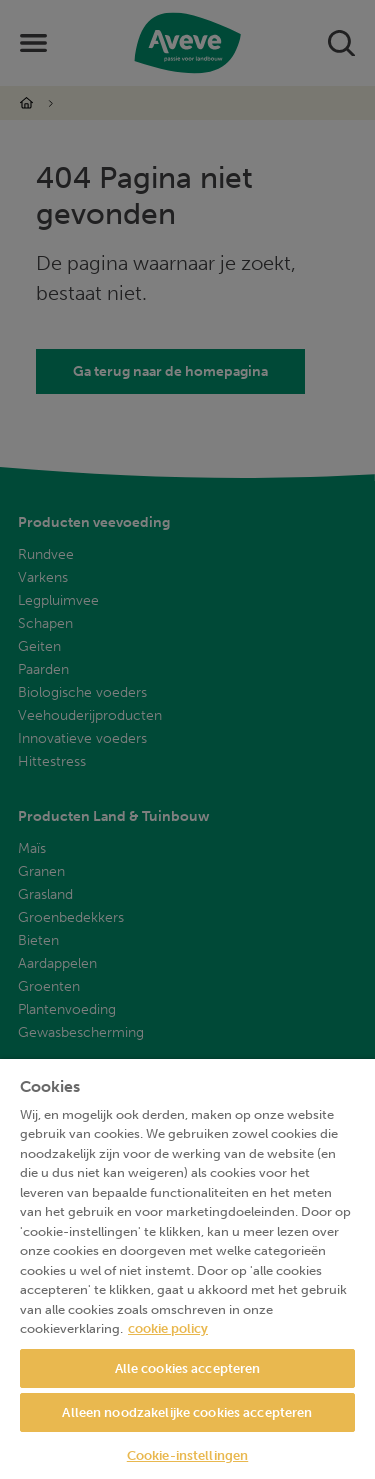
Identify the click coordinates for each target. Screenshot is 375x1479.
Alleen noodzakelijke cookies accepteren (187, 1412)
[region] (187, 1269)
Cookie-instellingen (187, 1455)
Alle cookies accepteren (188, 1368)
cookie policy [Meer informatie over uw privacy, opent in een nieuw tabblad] (168, 1328)
